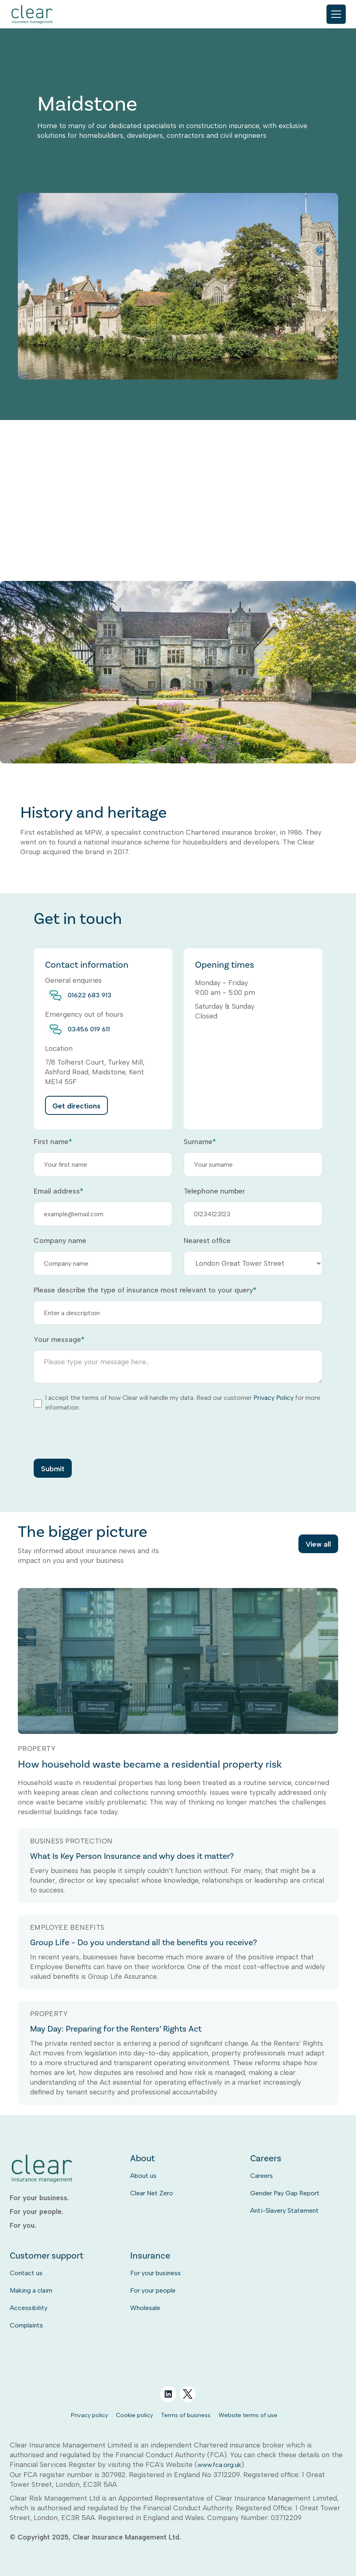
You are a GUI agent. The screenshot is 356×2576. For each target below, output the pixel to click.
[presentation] (95, 1435)
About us (143, 2176)
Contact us (26, 2273)
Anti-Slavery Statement (284, 2210)
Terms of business (185, 2415)
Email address (58, 1191)
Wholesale (145, 2308)
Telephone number (214, 1191)
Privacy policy (89, 2415)
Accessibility (28, 2308)
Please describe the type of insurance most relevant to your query (145, 1290)
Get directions (76, 1106)
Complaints (26, 2325)
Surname (200, 1142)
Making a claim (31, 2290)
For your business (155, 2273)
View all (318, 1544)
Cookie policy (134, 2415)
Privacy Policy (273, 1398)
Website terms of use (248, 2415)
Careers (261, 2176)
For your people (153, 2290)
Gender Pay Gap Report (285, 2193)
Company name (60, 1241)
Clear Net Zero (151, 2193)
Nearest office (207, 1241)
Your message (59, 1339)
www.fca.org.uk (219, 2465)
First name (53, 1142)
